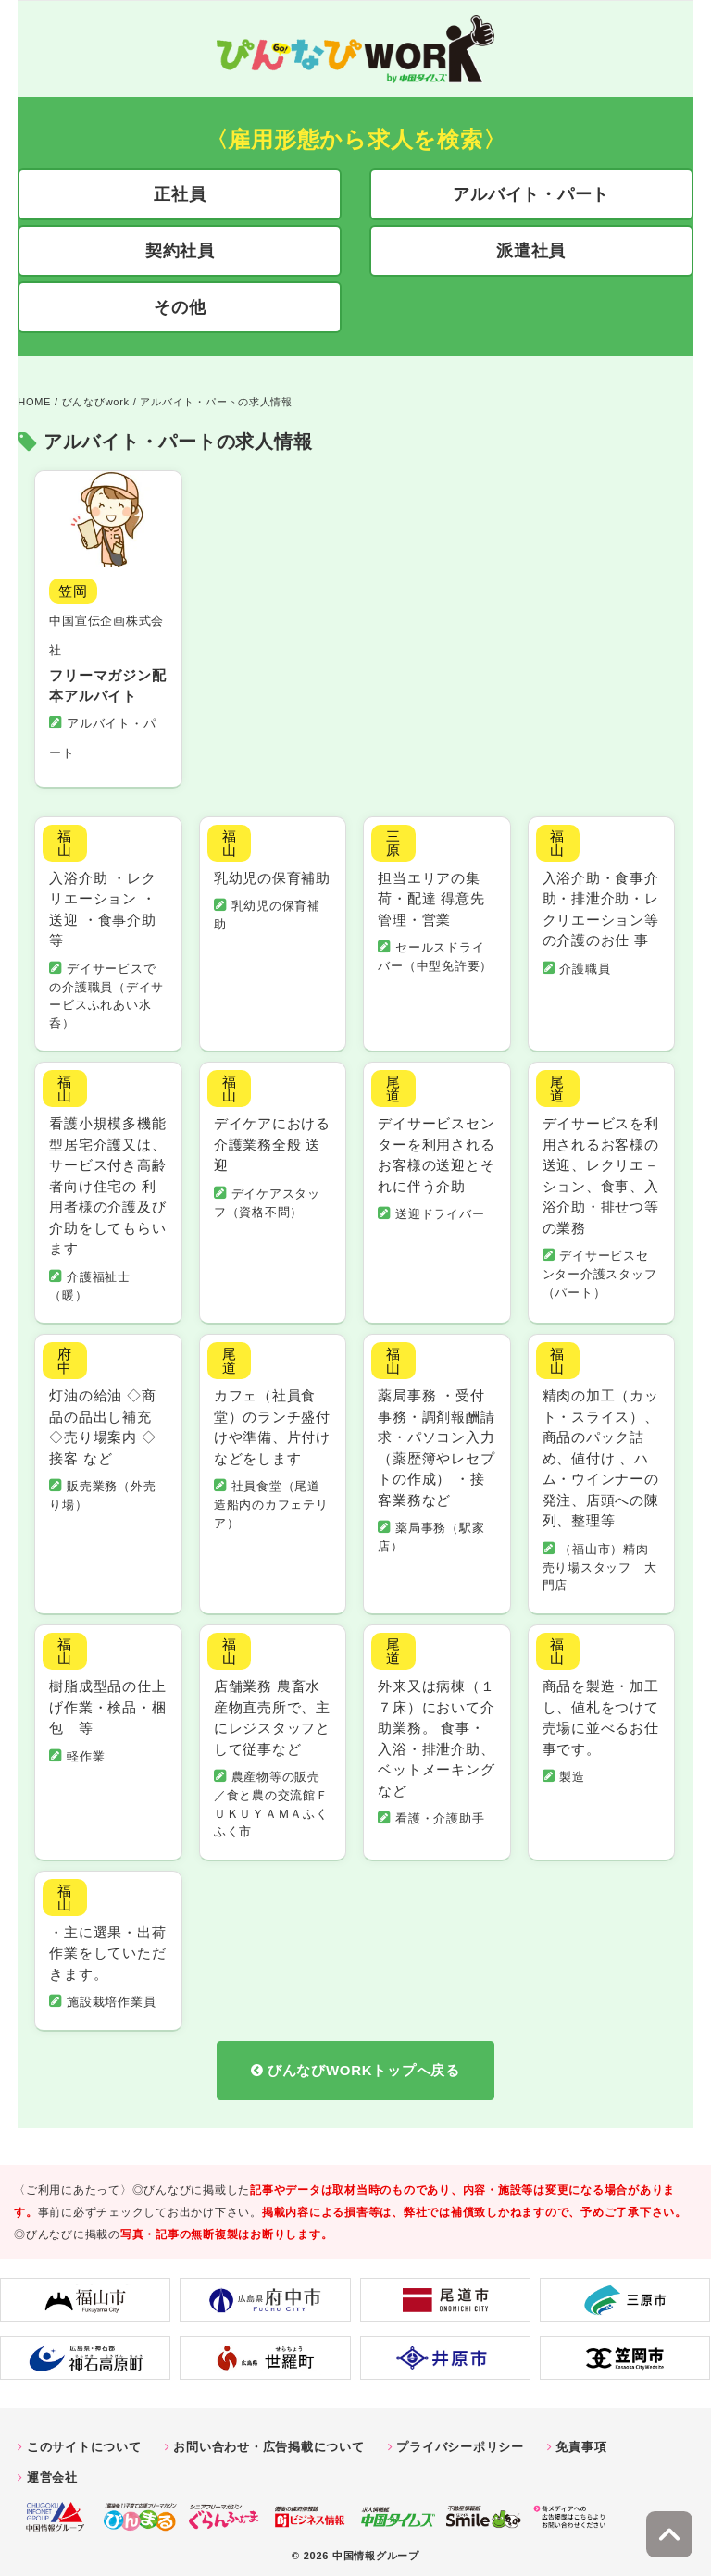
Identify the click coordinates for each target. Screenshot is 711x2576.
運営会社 (52, 2469)
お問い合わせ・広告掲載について (268, 2438)
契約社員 (180, 251)
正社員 (180, 194)
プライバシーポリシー (460, 2438)
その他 (180, 307)
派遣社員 (531, 251)
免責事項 (580, 2438)
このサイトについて (84, 2438)
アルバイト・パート (531, 194)
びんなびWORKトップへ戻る (364, 2063)
